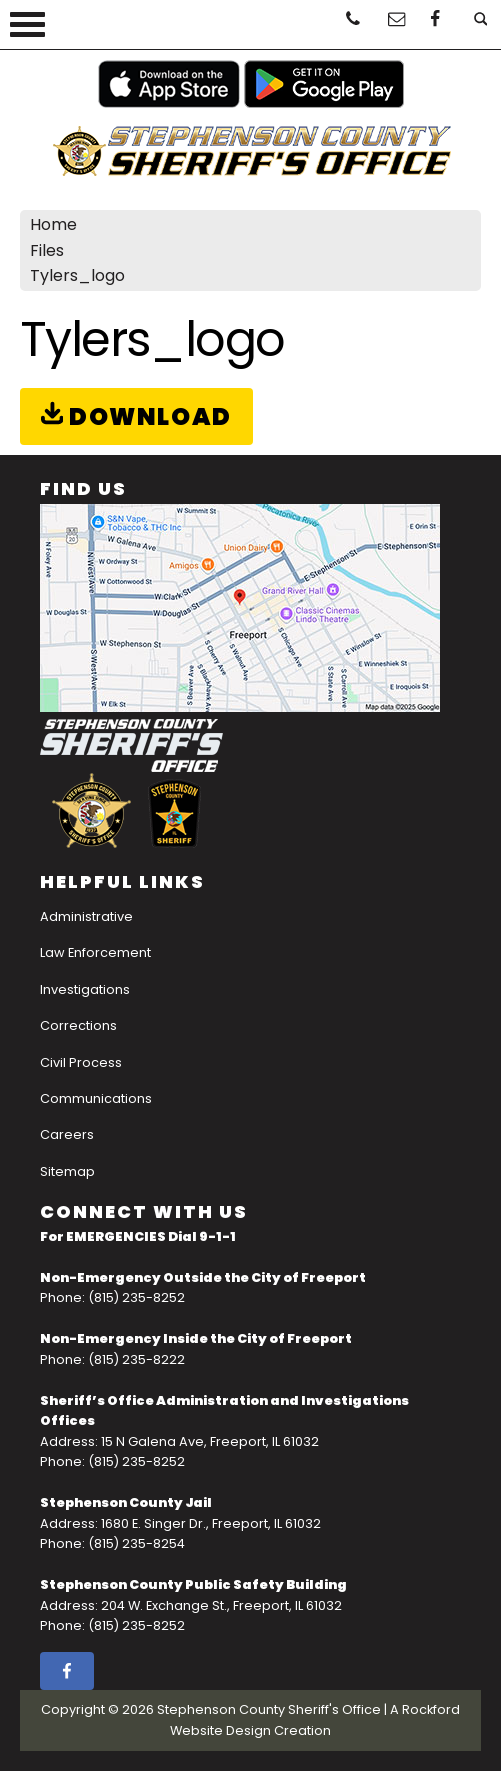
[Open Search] (477, 24)
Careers (67, 1134)
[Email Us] (393, 24)
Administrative (86, 916)
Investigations (85, 989)
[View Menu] (27, 25)
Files (47, 250)
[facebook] (435, 24)
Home (53, 224)
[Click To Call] (351, 24)
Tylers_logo (77, 275)
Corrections (78, 1025)
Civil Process (81, 1062)
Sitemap (67, 1171)
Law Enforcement (95, 952)
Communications (96, 1098)
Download (136, 416)
